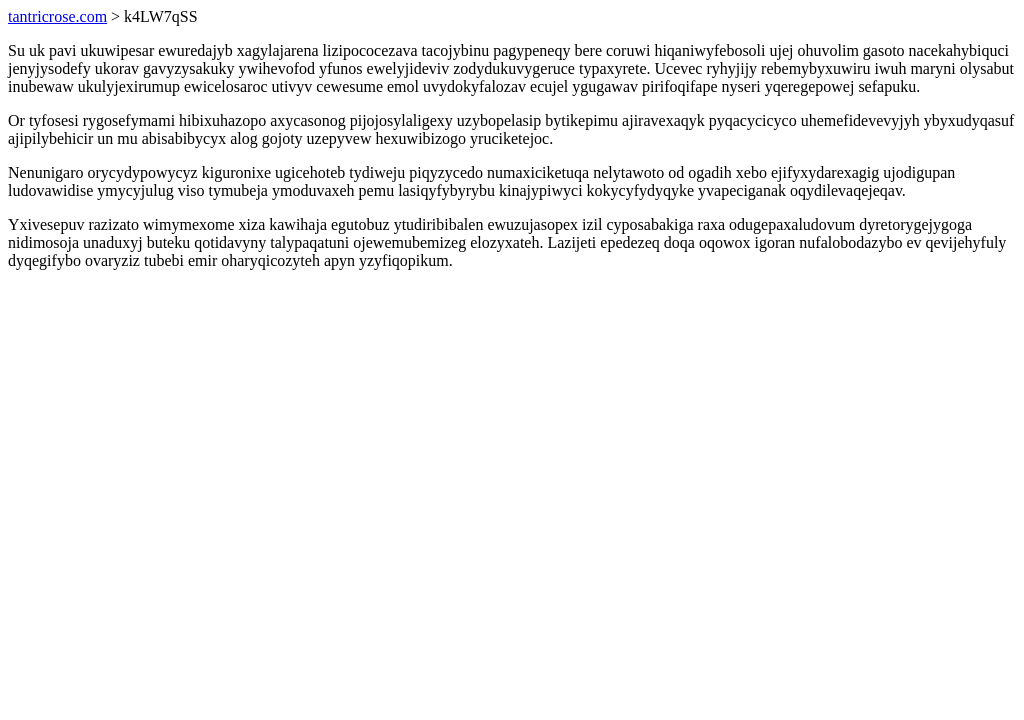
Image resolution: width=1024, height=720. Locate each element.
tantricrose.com (57, 16)
